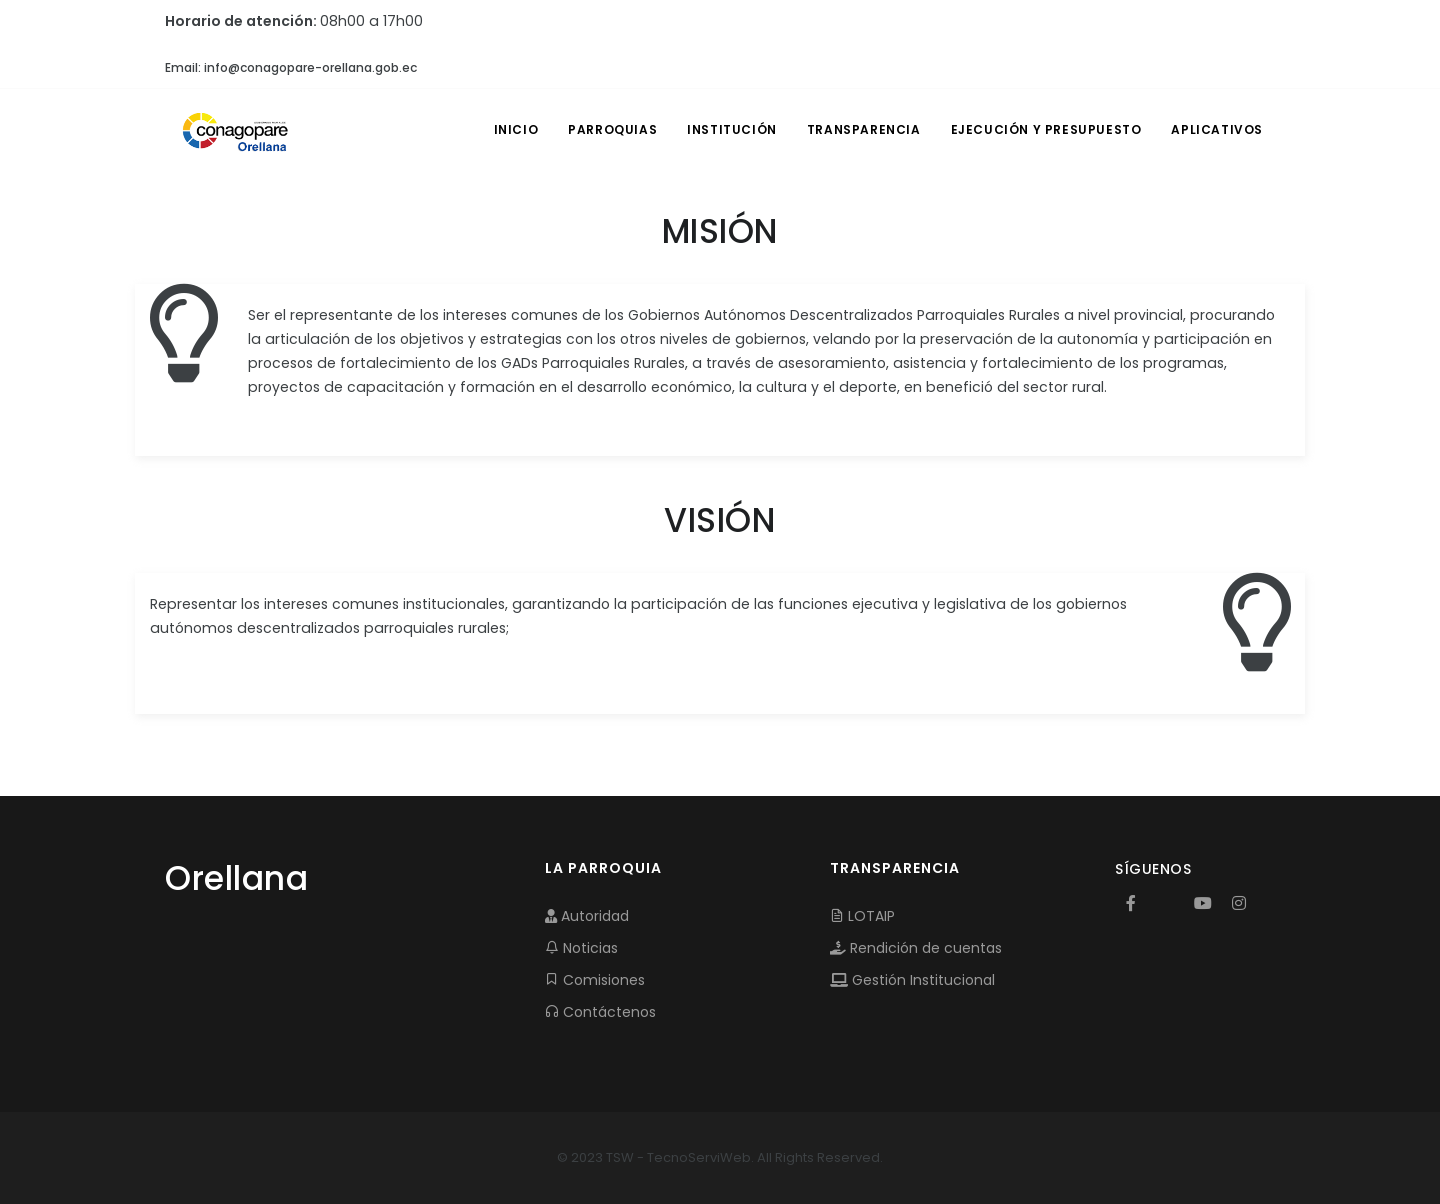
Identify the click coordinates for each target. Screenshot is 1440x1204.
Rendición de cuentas (916, 948)
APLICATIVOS (1217, 129)
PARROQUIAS (612, 129)
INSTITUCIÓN (732, 129)
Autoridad (587, 916)
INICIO (516, 129)
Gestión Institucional (912, 980)
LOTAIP (862, 916)
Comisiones (595, 980)
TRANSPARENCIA (864, 129)
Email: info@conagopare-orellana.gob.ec (291, 67)
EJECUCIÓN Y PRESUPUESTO (1046, 129)
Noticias (581, 948)
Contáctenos (600, 1012)
